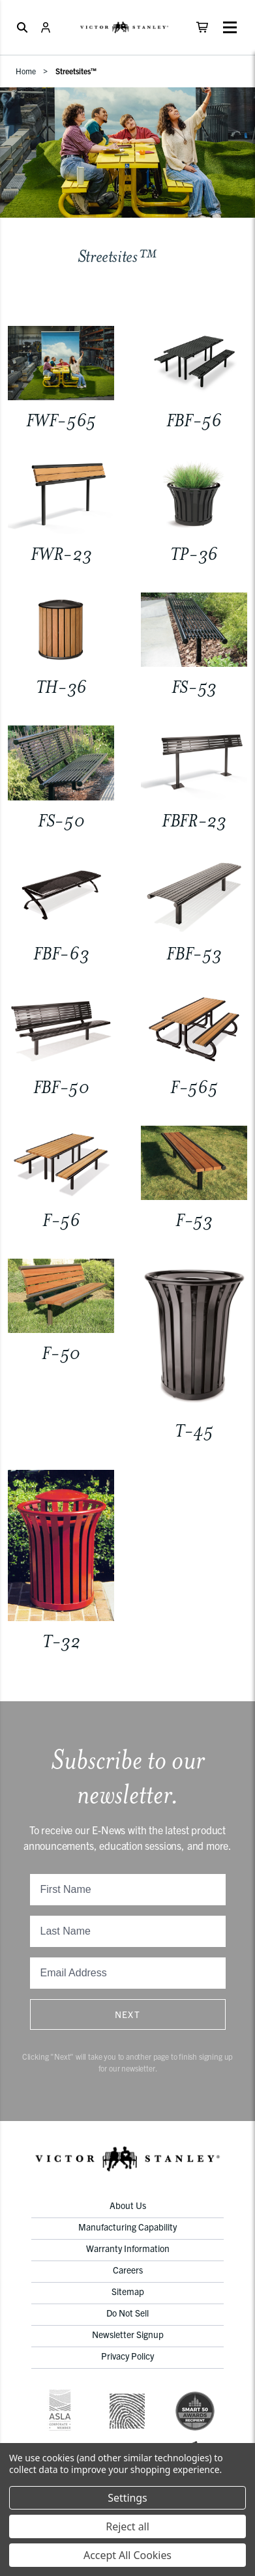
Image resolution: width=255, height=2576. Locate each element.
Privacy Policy (127, 2356)
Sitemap (128, 2291)
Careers (128, 2270)
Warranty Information (128, 2248)
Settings (127, 2498)
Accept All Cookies (127, 2555)
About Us (128, 2205)
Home (26, 71)
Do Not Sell (127, 2313)
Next (128, 2014)
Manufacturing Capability (127, 2226)
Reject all (127, 2526)
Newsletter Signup (128, 2334)
